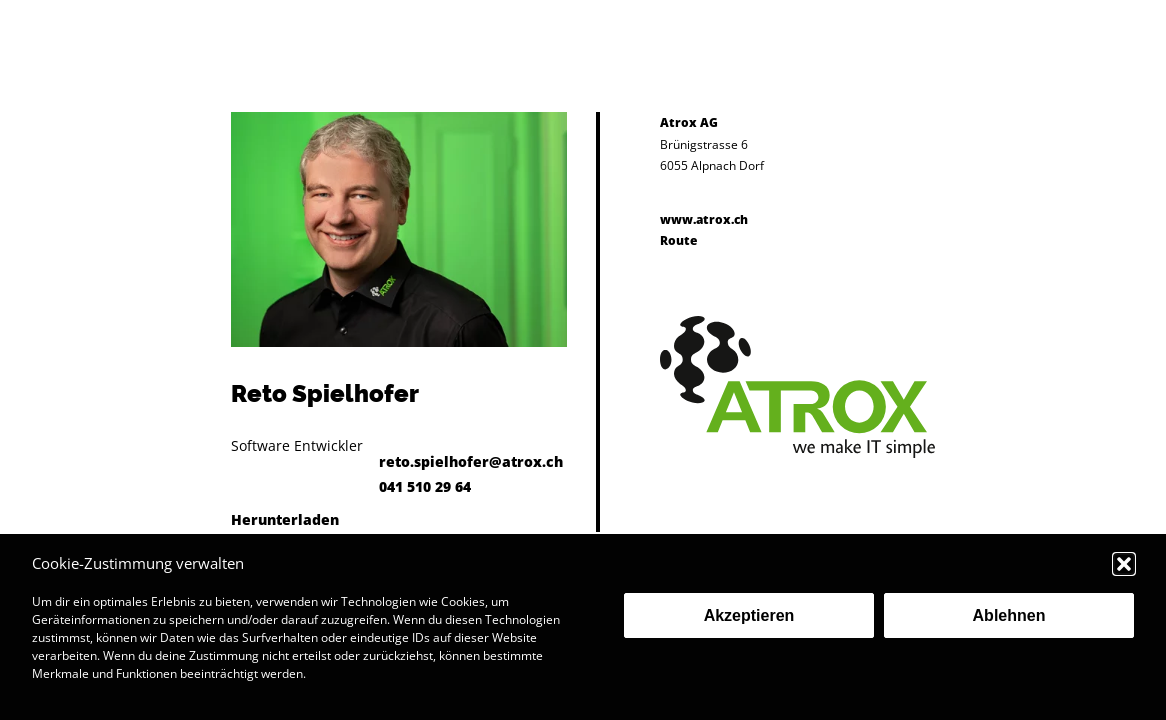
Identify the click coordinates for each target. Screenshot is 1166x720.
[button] (1124, 564)
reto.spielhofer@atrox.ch (471, 461)
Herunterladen (285, 519)
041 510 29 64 (425, 486)
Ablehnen (1009, 615)
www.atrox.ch (704, 219)
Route (678, 240)
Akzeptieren (749, 615)
